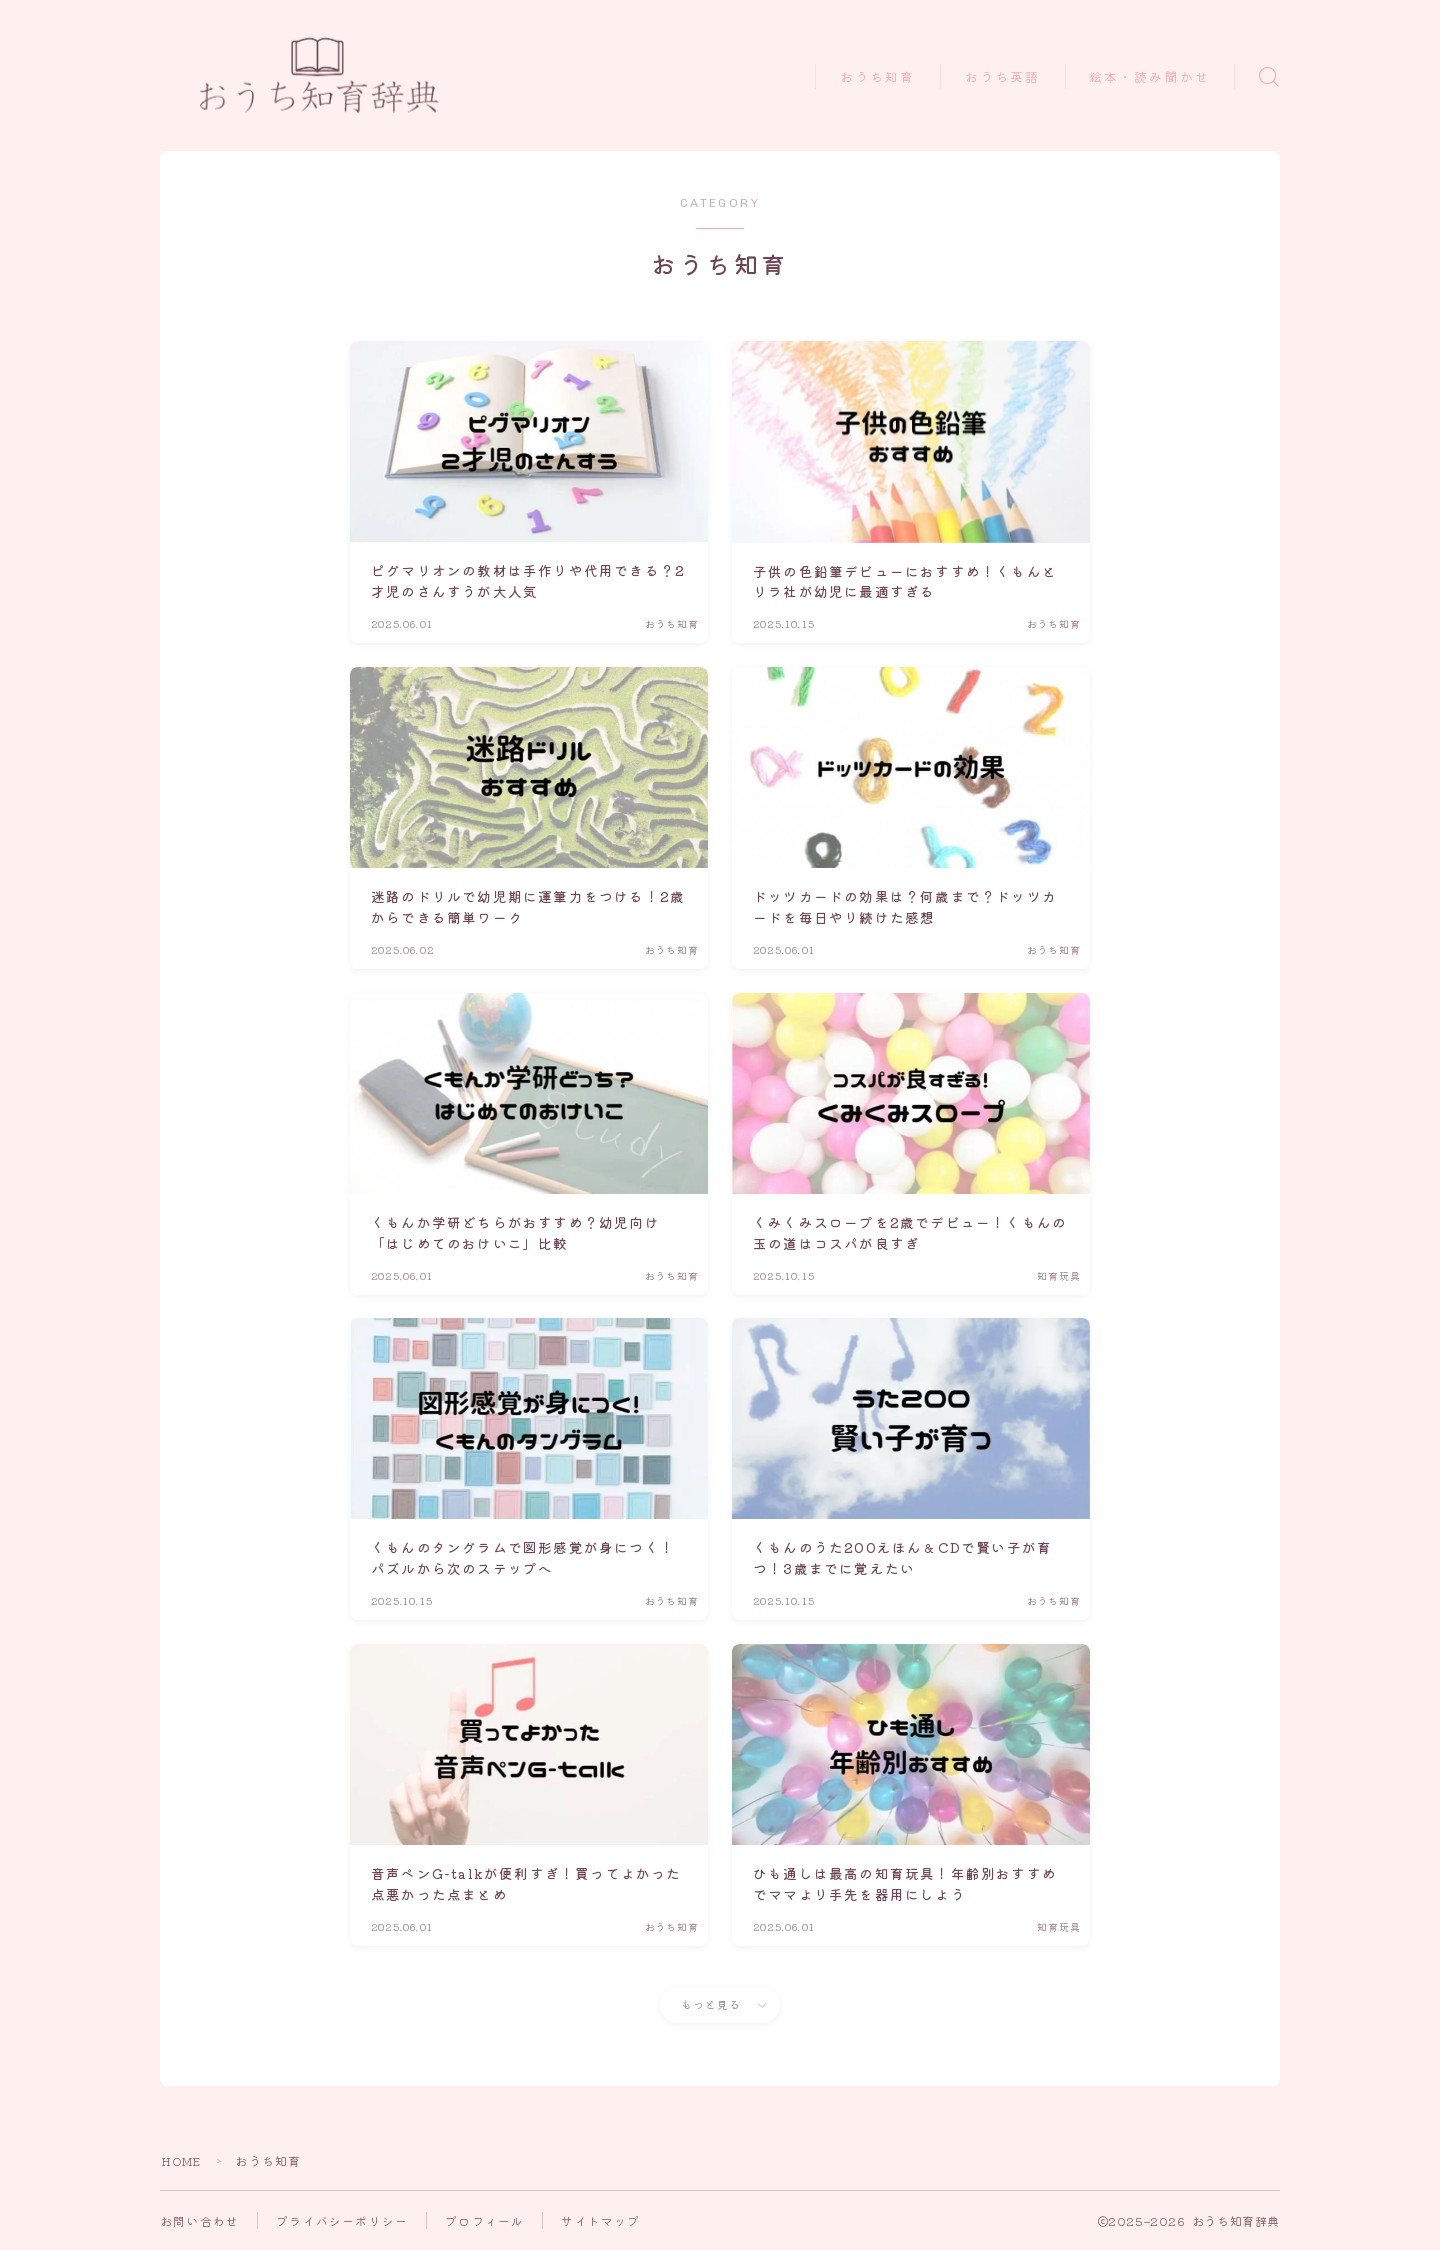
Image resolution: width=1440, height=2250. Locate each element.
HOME (184, 2160)
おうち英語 (1003, 77)
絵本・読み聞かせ (1149, 77)
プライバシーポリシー (342, 2220)
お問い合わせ (199, 2220)
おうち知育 (878, 77)
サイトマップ (600, 2220)
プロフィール (484, 2220)
